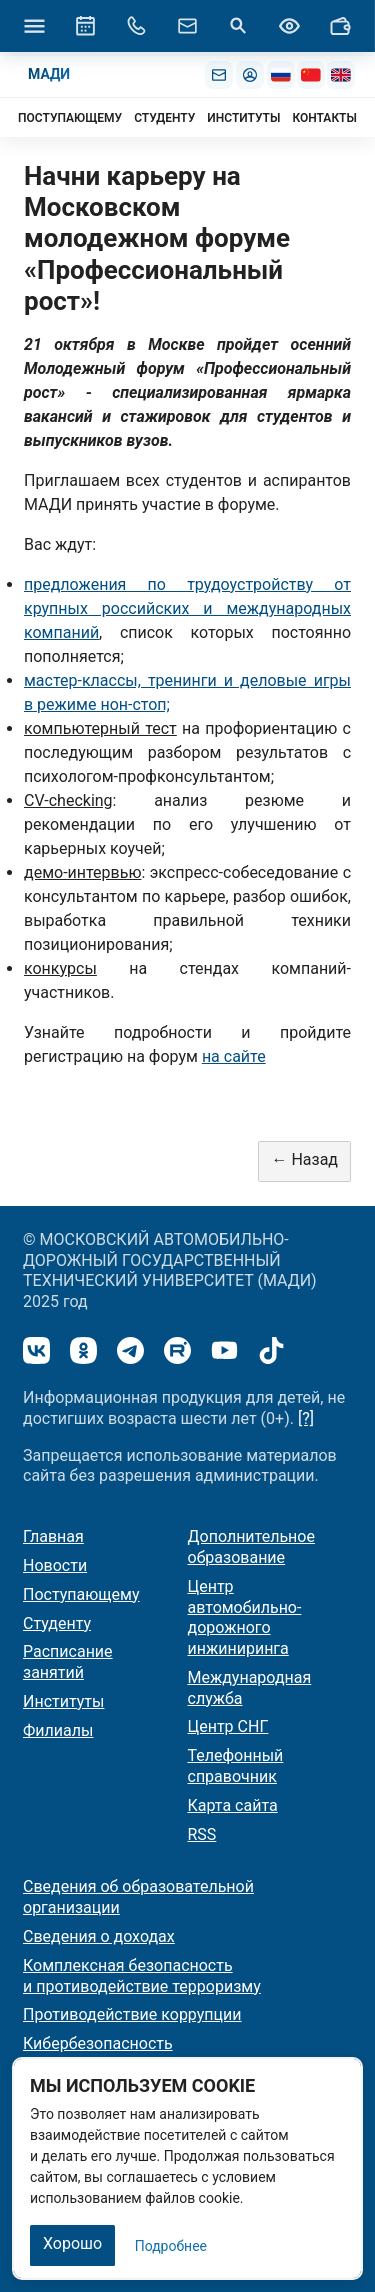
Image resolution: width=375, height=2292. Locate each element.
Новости (55, 1565)
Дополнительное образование (251, 1547)
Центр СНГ (228, 1726)
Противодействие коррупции (132, 2014)
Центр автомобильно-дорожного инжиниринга (245, 1617)
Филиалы (58, 1730)
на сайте (234, 1056)
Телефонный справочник (236, 1766)
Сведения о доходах (99, 1936)
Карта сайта (233, 1805)
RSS (202, 1834)
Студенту (57, 1623)
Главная (53, 1536)
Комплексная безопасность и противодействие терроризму (142, 1976)
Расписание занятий (68, 1662)
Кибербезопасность (98, 2043)
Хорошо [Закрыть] (72, 2243)
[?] (306, 1418)
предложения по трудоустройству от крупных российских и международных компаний (187, 608)
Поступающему (81, 1594)
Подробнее (171, 2246)
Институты (63, 1701)
